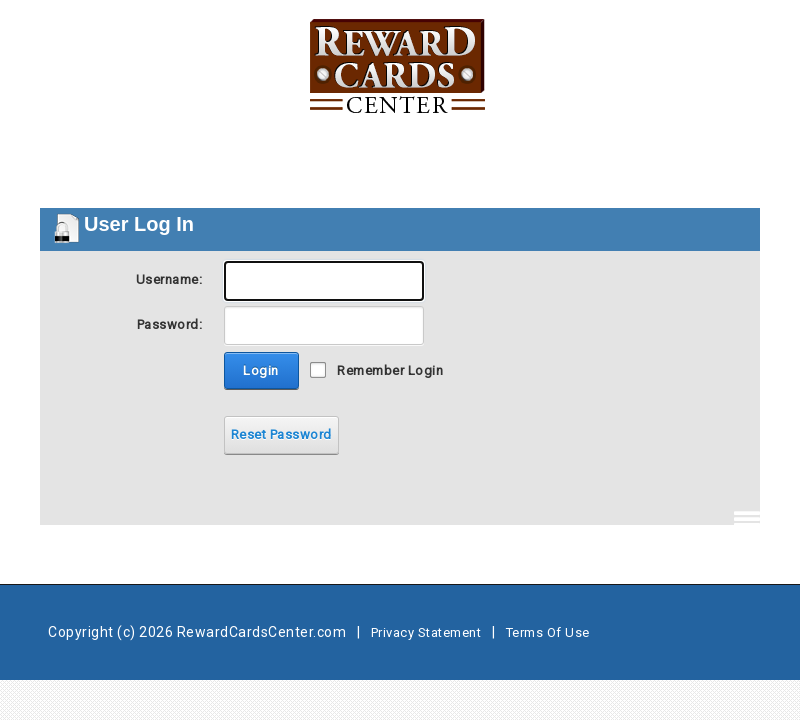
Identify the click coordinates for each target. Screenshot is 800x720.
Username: (169, 279)
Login (261, 370)
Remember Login (390, 370)
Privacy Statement (426, 632)
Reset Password (281, 434)
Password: (170, 324)
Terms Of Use (548, 632)
